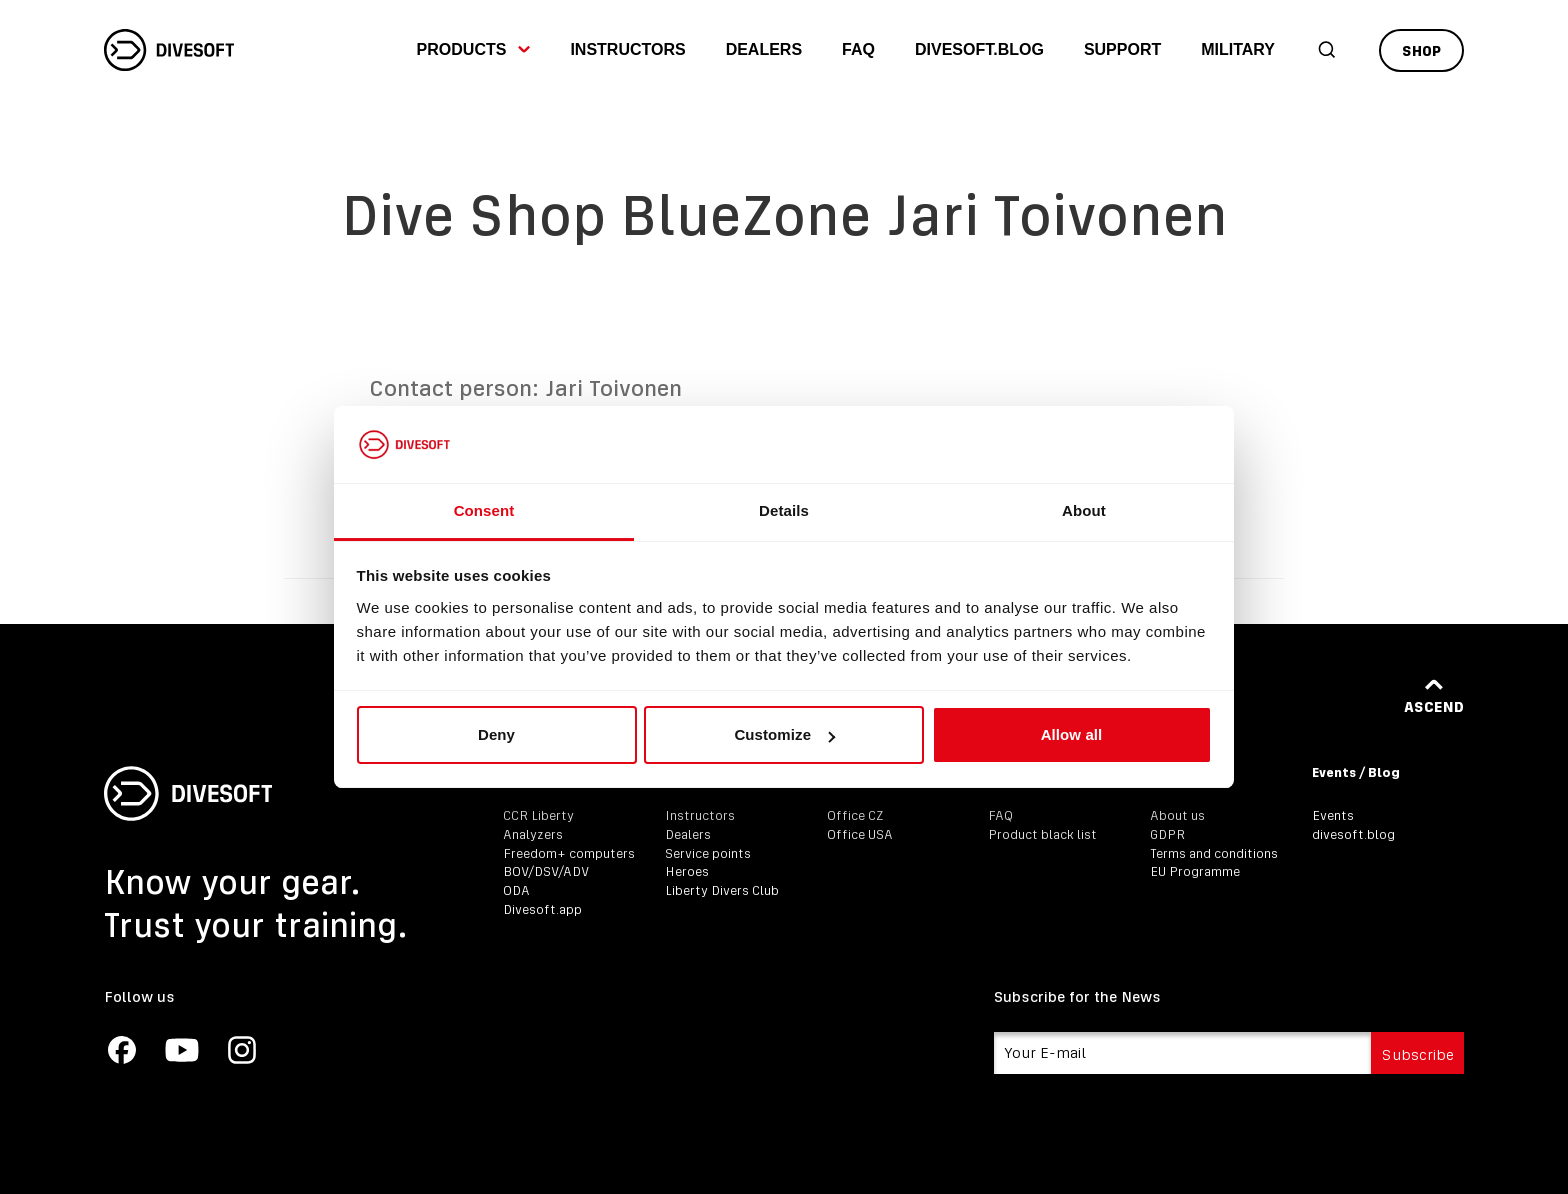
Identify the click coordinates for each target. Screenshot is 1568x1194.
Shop (1421, 50)
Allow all (1072, 734)
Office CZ (855, 815)
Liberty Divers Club (722, 890)
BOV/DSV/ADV (546, 871)
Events (1333, 815)
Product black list (1042, 834)
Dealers (764, 49)
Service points (708, 853)
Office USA (860, 834)
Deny (496, 734)
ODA (516, 890)
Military (1238, 49)
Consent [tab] (484, 510)
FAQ (858, 49)
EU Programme (1195, 871)
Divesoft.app (542, 909)
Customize (784, 734)
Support (1122, 49)
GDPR (1167, 834)
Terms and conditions (1214, 853)
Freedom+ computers (569, 853)
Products (474, 49)
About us (1177, 815)
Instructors (627, 49)
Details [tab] (784, 510)
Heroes (687, 871)
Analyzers (533, 834)
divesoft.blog (979, 49)
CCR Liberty (538, 815)
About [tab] (1084, 510)
